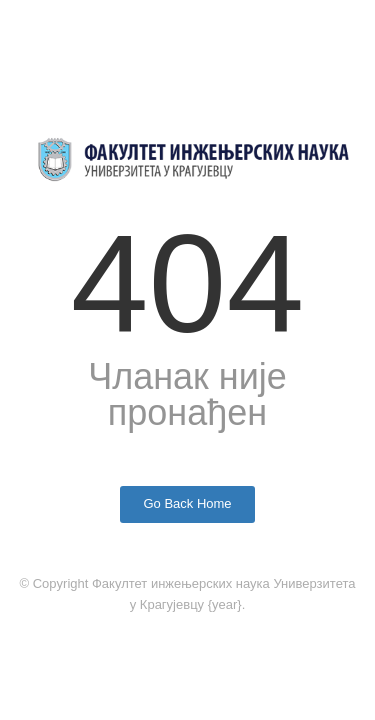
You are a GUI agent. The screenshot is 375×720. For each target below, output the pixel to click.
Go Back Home (187, 503)
